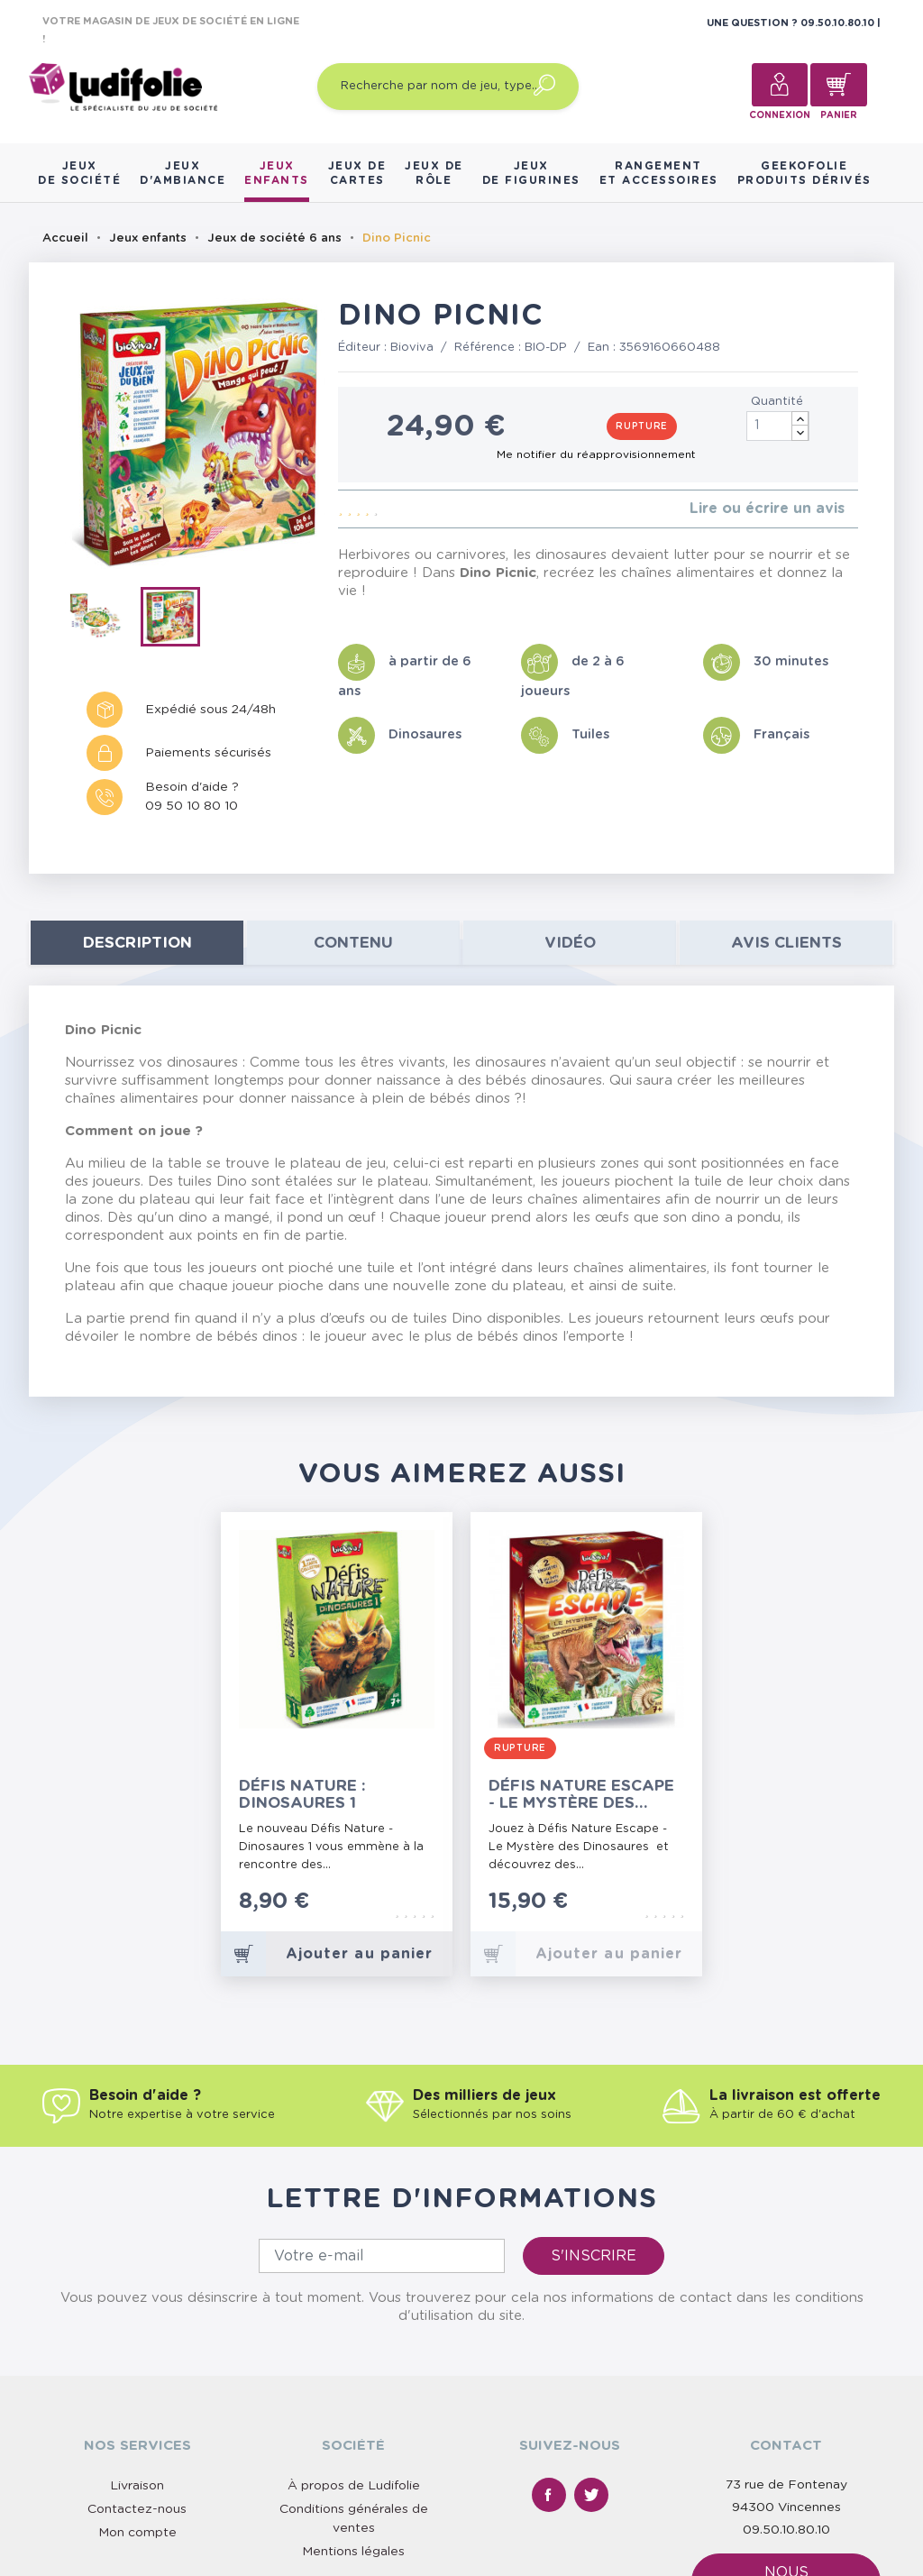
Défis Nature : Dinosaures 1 (302, 1794)
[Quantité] (777, 426)
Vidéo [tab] (570, 942)
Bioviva (412, 347)
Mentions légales (353, 2551)
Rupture (642, 426)
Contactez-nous (137, 2509)
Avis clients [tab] (786, 942)
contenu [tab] (353, 942)
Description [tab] (137, 942)
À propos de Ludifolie (354, 2486)
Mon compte (137, 2532)
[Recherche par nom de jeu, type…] (448, 86)
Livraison (137, 2486)
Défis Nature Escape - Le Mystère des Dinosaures (581, 1794)
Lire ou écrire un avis (767, 508)
